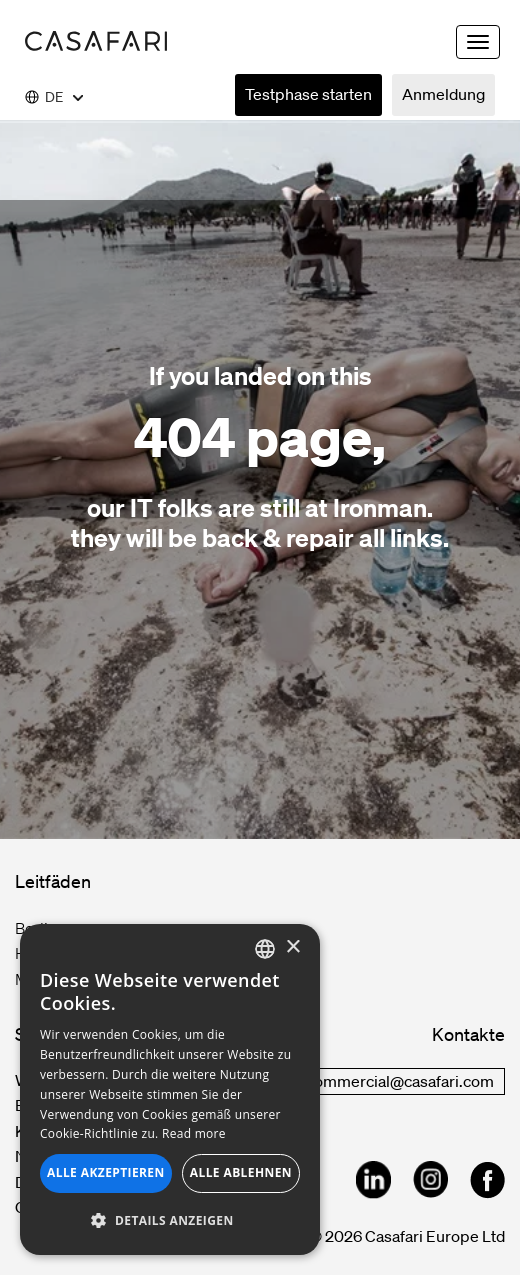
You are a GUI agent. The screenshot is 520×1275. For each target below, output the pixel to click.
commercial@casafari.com (400, 1081)
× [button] (292, 947)
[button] (170, 1221)
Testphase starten (308, 94)
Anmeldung (443, 94)
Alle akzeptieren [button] (106, 1172)
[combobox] (265, 949)
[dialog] (170, 1089)
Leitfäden (53, 881)
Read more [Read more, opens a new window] (194, 1133)
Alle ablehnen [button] (241, 1172)
